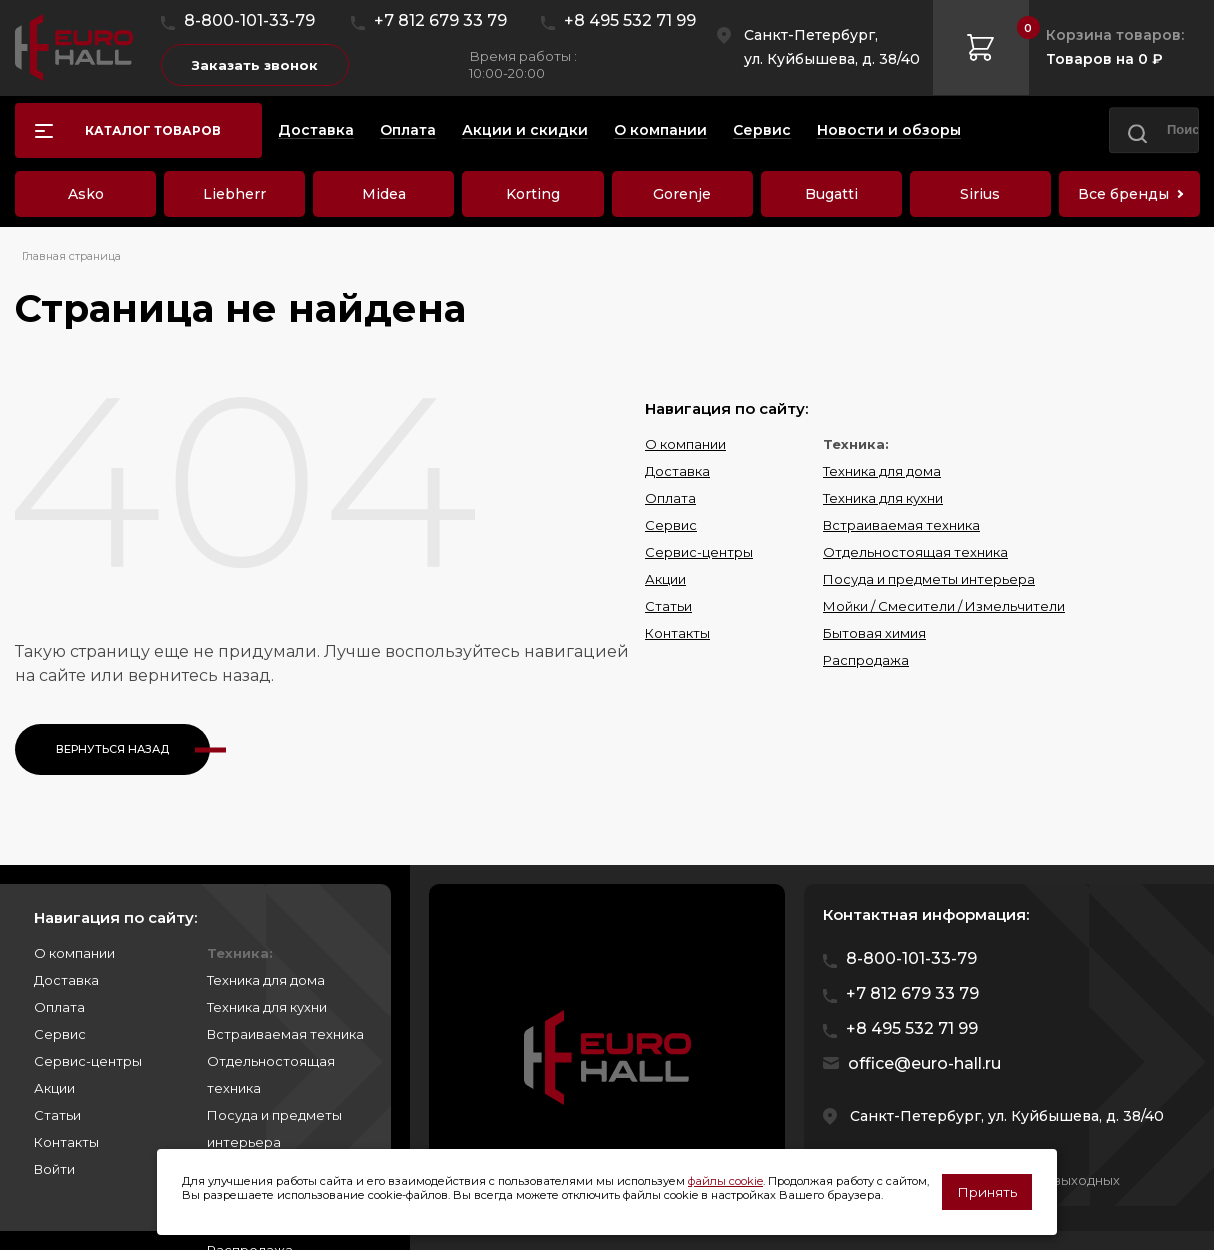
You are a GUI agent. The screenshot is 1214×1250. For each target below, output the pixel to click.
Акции (665, 579)
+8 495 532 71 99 (630, 20)
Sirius (980, 194)
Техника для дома (882, 471)
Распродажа (866, 660)
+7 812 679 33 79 (440, 20)
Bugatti (831, 194)
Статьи (668, 606)
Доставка (677, 471)
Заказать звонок (255, 65)
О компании (685, 444)
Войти (54, 1169)
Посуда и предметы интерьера (929, 579)
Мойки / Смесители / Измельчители (944, 606)
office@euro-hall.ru (924, 1063)
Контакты (677, 633)
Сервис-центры (699, 552)
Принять (987, 1192)
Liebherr (234, 194)
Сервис (671, 525)
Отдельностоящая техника (915, 552)
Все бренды (1123, 194)
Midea (384, 194)
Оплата (670, 498)
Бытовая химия (874, 633)
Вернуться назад (112, 749)
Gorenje (682, 194)
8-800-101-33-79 (249, 20)
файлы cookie (725, 1181)
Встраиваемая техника (901, 525)
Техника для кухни (883, 498)
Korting (533, 194)
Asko (86, 194)
